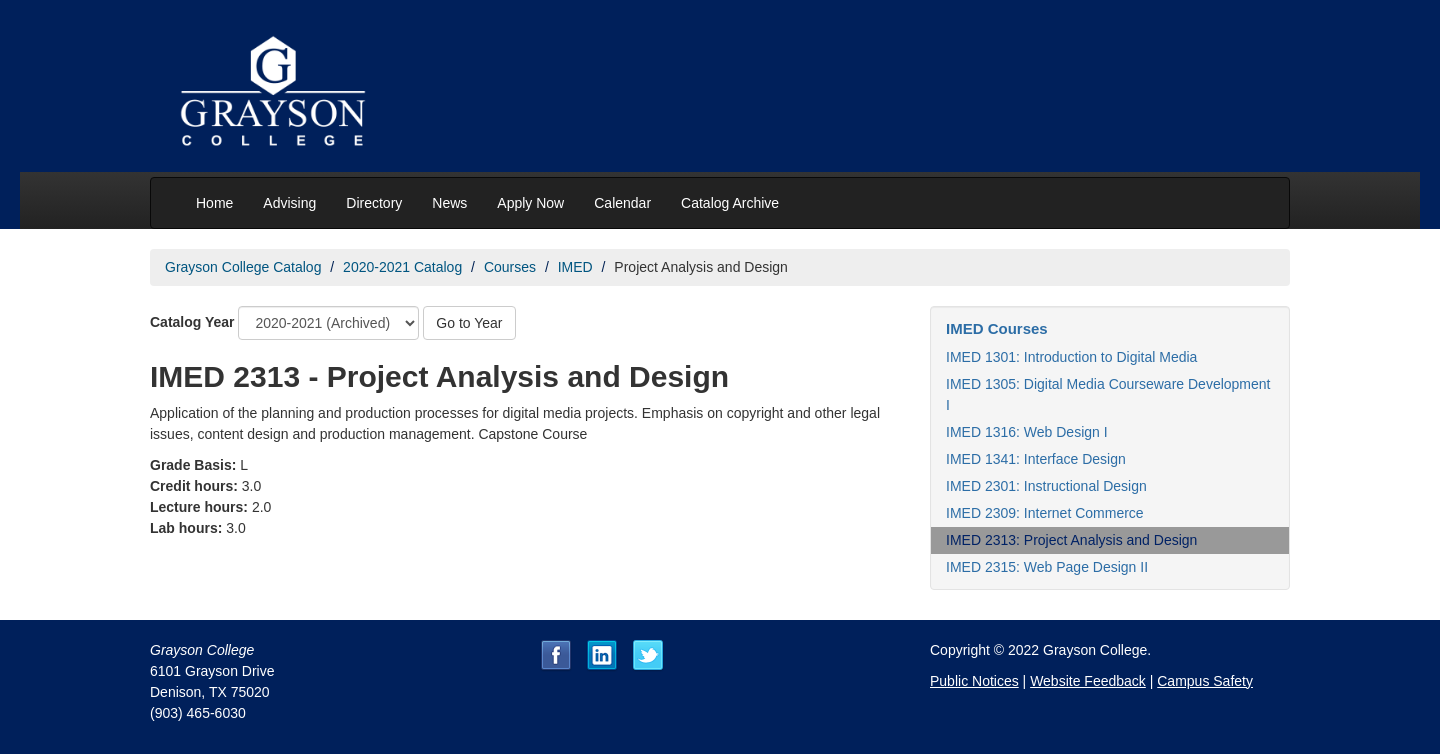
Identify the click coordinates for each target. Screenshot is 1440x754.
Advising (289, 203)
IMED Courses (997, 328)
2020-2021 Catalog (402, 267)
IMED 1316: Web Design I (1027, 432)
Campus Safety (1205, 681)
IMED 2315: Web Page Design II (1047, 567)
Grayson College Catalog (243, 267)
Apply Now (530, 203)
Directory (374, 203)
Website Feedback (1088, 681)
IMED (575, 267)
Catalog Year (192, 322)
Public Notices (974, 681)
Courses (510, 267)
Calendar (622, 203)
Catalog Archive (730, 203)
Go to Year (469, 323)
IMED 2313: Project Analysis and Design (1071, 540)
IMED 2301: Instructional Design (1046, 486)
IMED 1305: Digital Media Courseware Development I (1108, 394)
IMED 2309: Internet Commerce (1045, 513)
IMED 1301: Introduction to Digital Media (1071, 357)
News (449, 203)
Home (214, 203)
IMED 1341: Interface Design (1036, 459)
